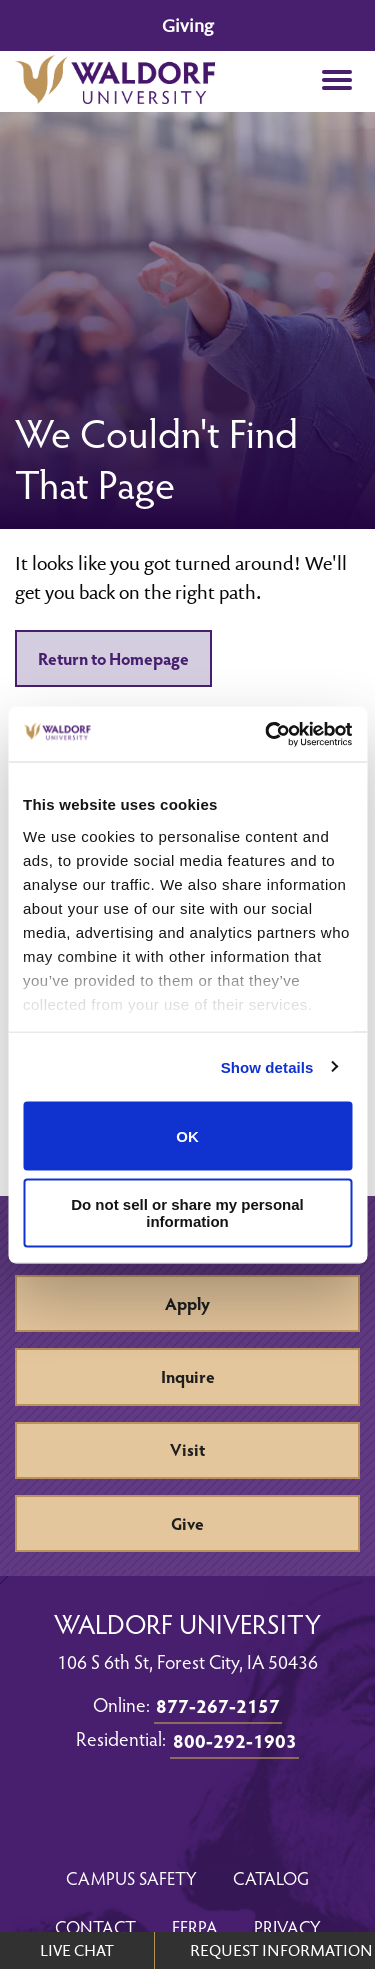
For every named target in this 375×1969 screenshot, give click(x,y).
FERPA (195, 1926)
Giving (187, 25)
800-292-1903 (235, 1740)
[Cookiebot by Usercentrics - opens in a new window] (267, 734)
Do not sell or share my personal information (187, 1212)
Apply (187, 1303)
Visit (187, 1449)
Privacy (287, 1926)
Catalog (271, 1877)
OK (187, 1135)
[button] (336, 81)
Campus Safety (131, 1877)
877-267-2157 (218, 1705)
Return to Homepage (113, 658)
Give (187, 1523)
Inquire (188, 1376)
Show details (267, 1066)
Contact (95, 1926)
